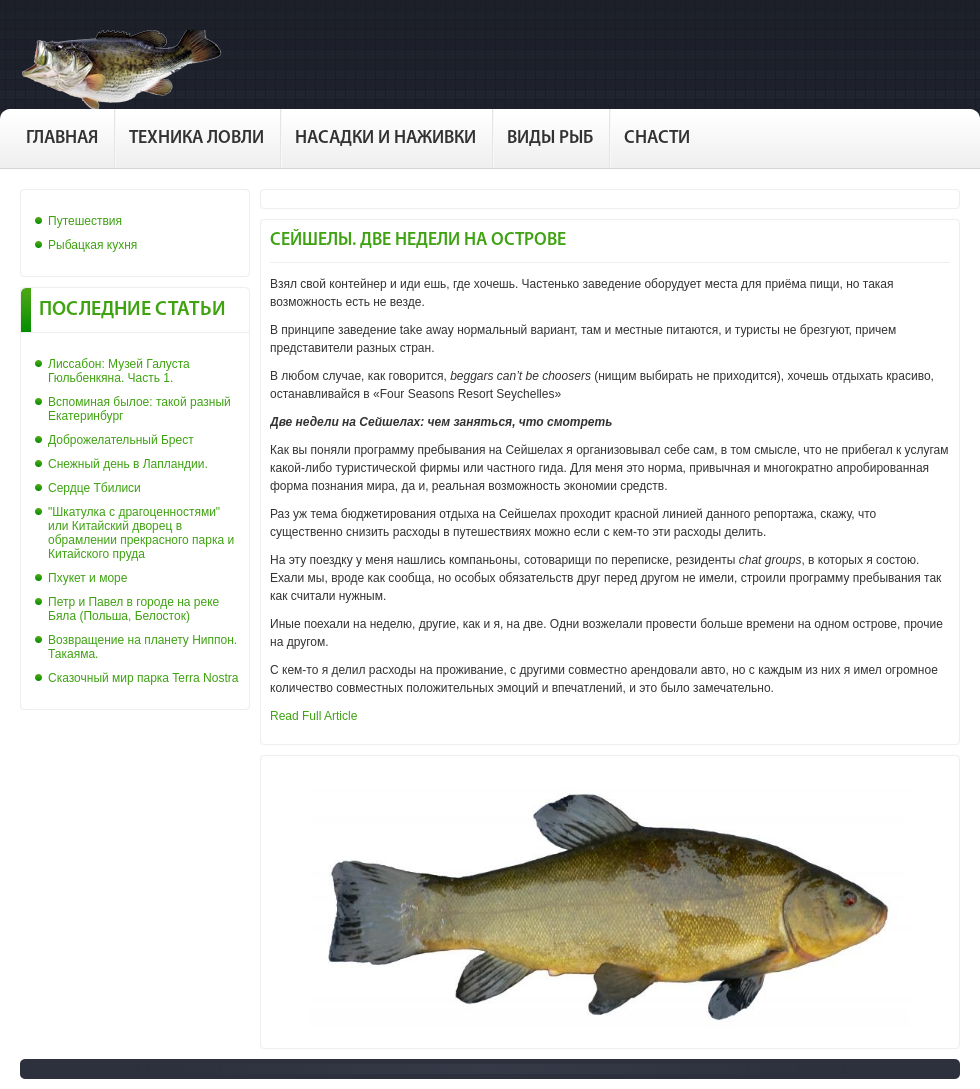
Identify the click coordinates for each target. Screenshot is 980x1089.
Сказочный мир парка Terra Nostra (143, 678)
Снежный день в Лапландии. (128, 464)
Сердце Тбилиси (94, 488)
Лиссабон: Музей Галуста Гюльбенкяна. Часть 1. (119, 371)
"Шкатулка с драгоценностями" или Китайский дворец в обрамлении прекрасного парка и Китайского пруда (141, 533)
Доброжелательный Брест (121, 440)
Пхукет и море (87, 578)
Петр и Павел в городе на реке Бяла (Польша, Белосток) (133, 609)
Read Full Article (313, 716)
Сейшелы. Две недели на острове (418, 240)
